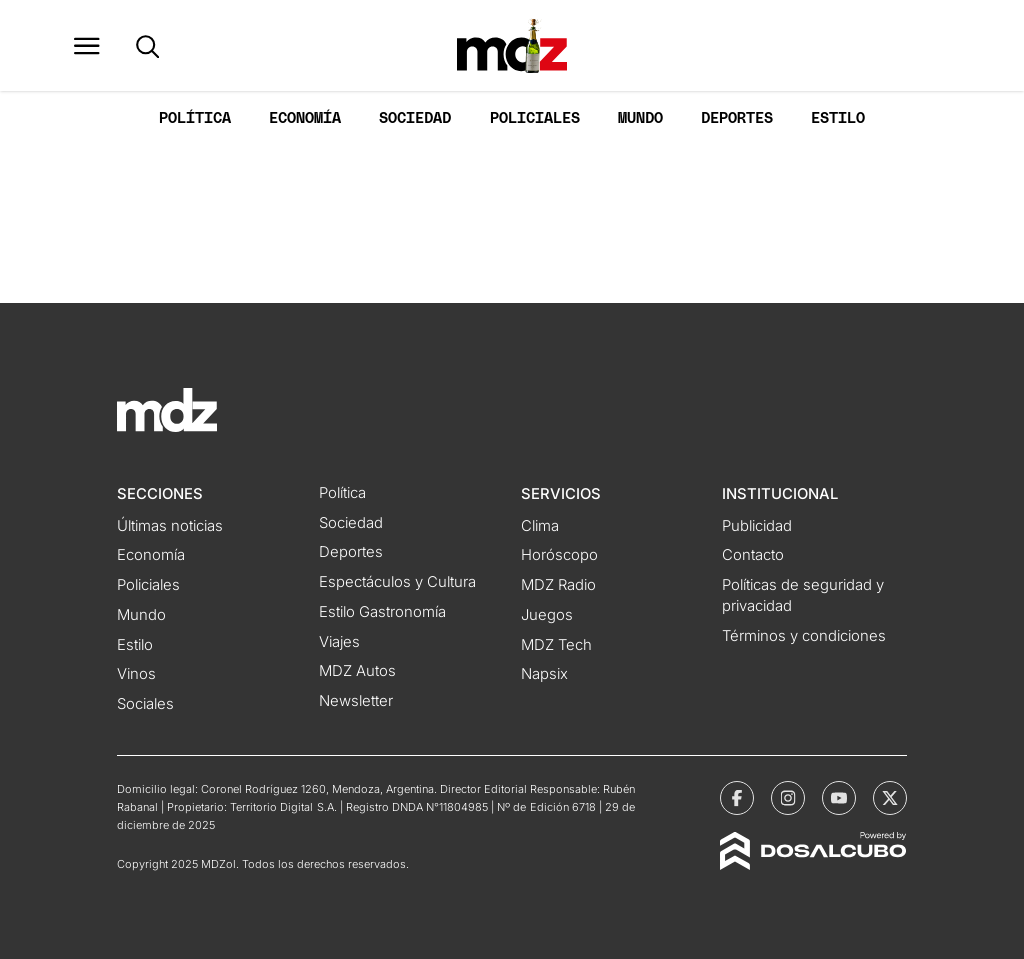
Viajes (339, 642)
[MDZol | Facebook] (737, 798)
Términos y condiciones (804, 636)
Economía (305, 118)
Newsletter (356, 701)
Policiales (535, 118)
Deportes (737, 118)
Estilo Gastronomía (382, 612)
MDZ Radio (558, 585)
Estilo (838, 118)
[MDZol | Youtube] (839, 798)
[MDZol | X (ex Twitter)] (890, 798)
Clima (540, 526)
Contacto (753, 555)
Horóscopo (559, 555)
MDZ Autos (357, 671)
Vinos (136, 674)
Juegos (547, 615)
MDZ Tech (556, 645)
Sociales (145, 704)
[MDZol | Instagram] (788, 798)
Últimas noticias (170, 526)
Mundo (640, 118)
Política (195, 118)
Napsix (544, 674)
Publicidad (757, 526)
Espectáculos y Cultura (397, 582)
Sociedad (415, 118)
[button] (87, 46)
